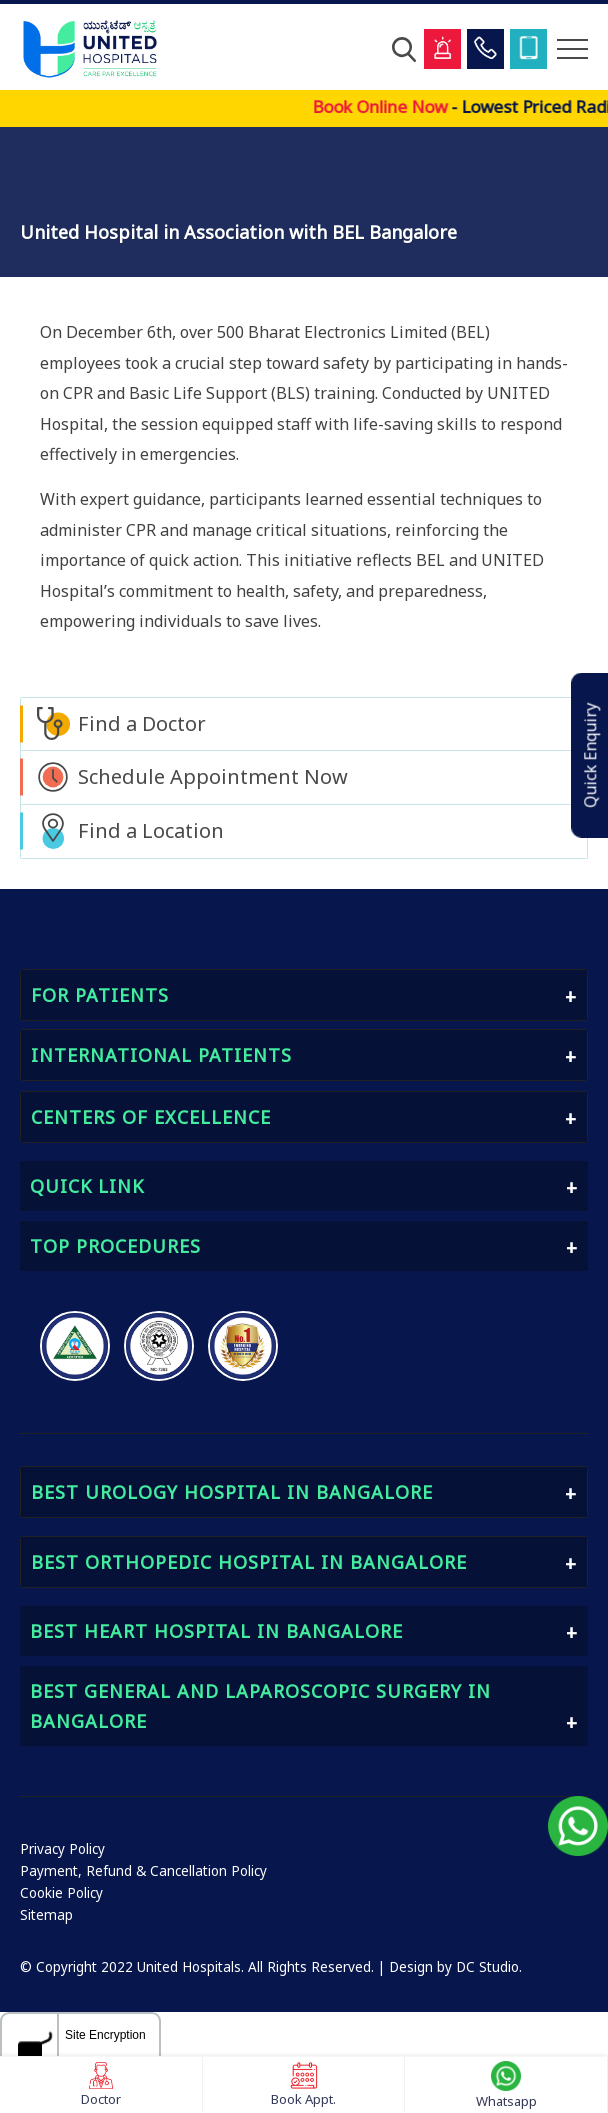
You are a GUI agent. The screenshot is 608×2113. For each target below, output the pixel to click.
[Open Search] (404, 49)
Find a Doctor (142, 723)
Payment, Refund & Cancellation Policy (143, 1871)
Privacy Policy (62, 1849)
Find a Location (151, 830)
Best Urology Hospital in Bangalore (232, 1492)
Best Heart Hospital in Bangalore (216, 1631)
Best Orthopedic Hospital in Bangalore (249, 1562)
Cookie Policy (61, 1893)
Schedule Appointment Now (213, 776)
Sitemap (46, 1915)
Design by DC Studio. (455, 1967)
